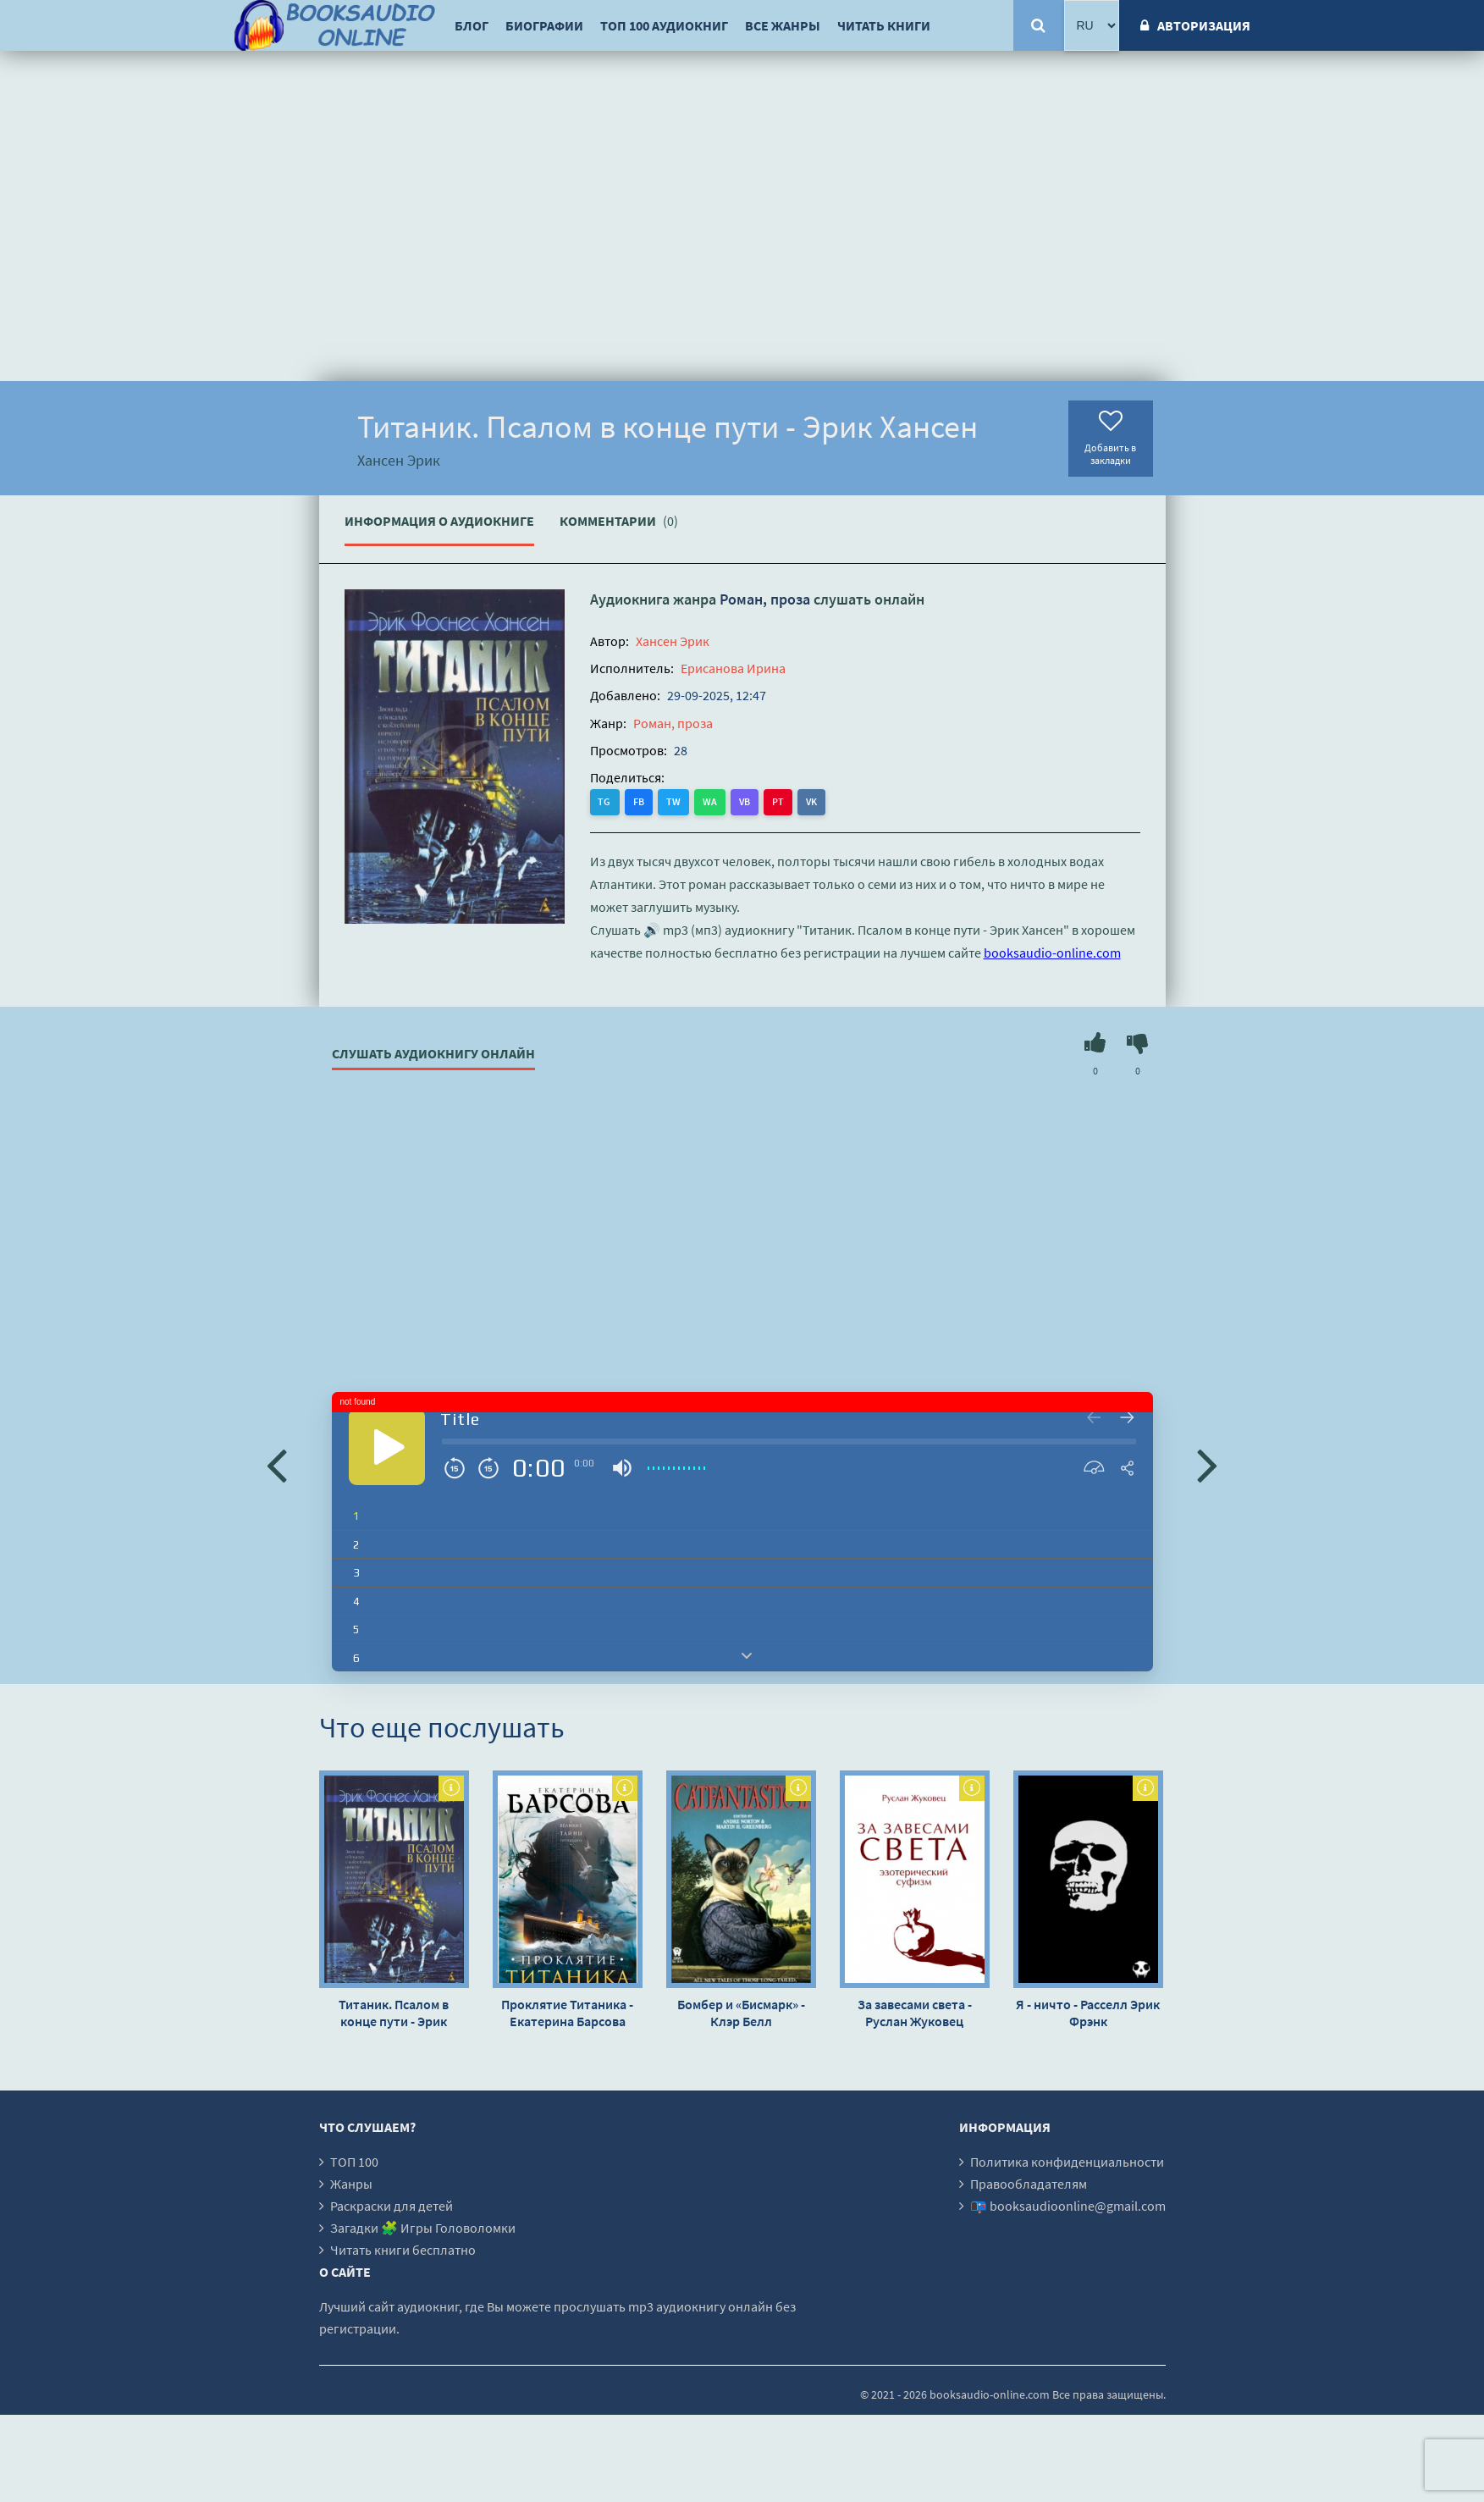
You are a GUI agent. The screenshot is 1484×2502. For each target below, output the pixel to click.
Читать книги (883, 25)
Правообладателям (1028, 2183)
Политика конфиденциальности (1067, 2161)
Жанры (351, 2183)
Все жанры (782, 25)
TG (605, 801)
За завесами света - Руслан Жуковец (915, 2013)
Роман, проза (765, 599)
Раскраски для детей (391, 2205)
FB (638, 801)
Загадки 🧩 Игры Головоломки (423, 2227)
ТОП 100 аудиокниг (664, 25)
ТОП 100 (354, 2161)
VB (744, 801)
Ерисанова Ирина (733, 668)
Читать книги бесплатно (403, 2249)
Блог (471, 25)
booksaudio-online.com (1052, 952)
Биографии (544, 25)
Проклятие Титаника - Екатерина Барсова (567, 2013)
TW (673, 801)
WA (710, 801)
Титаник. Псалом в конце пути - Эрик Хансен (394, 2013)
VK (811, 801)
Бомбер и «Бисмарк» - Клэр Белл (741, 2013)
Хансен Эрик (672, 640)
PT (778, 801)
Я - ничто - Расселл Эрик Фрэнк (1088, 2013)
